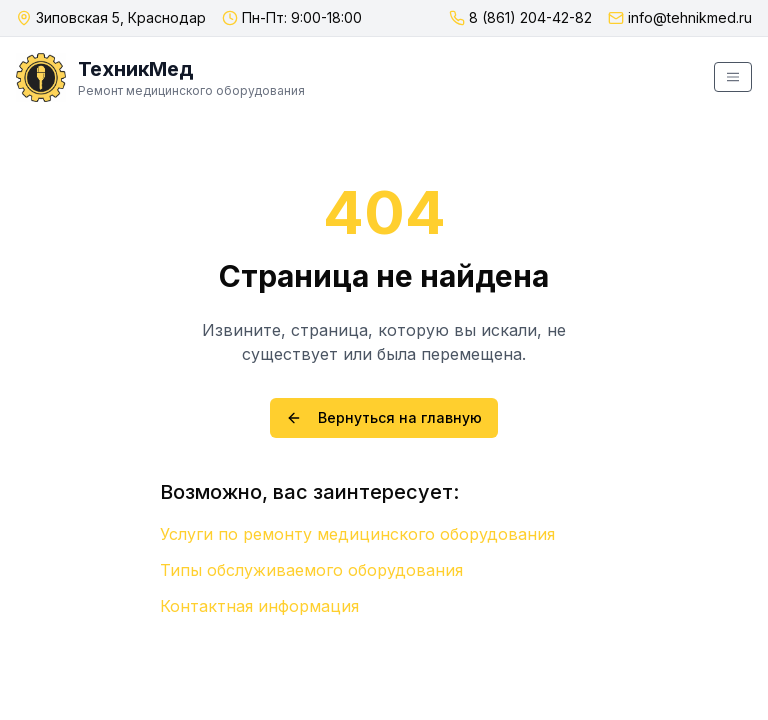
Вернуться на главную (384, 417)
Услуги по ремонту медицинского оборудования (357, 534)
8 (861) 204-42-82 (530, 17)
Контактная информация (259, 606)
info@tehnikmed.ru (690, 17)
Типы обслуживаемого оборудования (311, 570)
